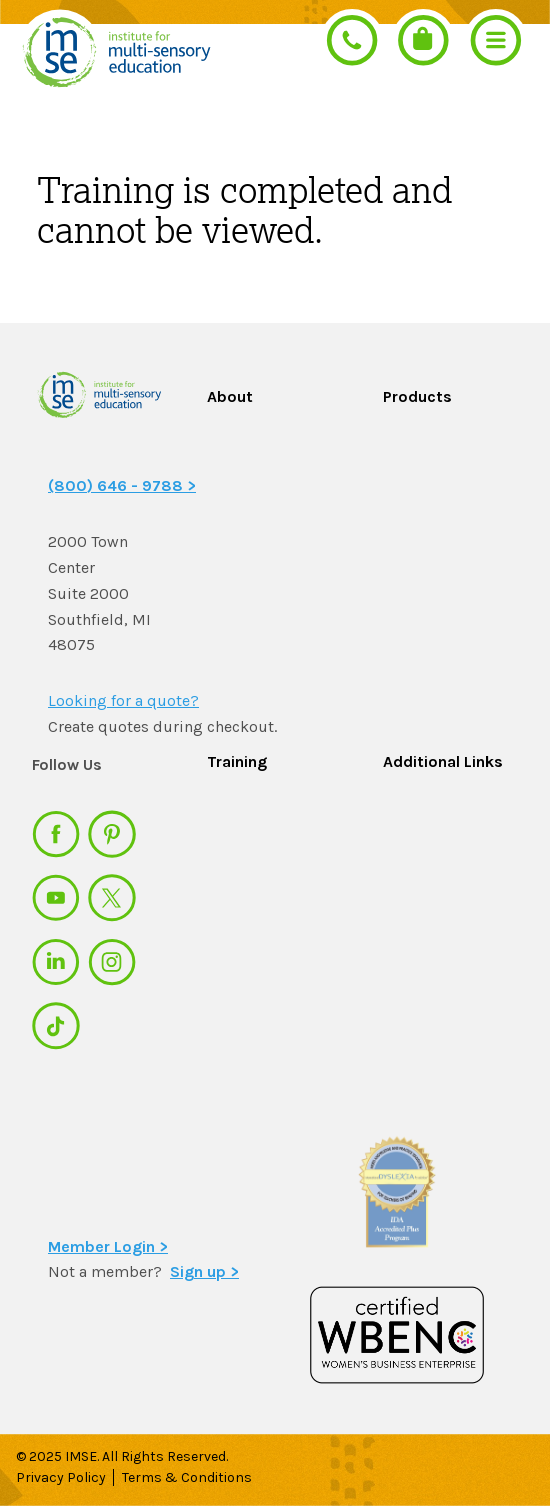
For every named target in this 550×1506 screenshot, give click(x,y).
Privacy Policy (61, 1477)
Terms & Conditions (188, 1477)
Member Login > (108, 1246)
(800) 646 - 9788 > (122, 485)
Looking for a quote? (123, 700)
